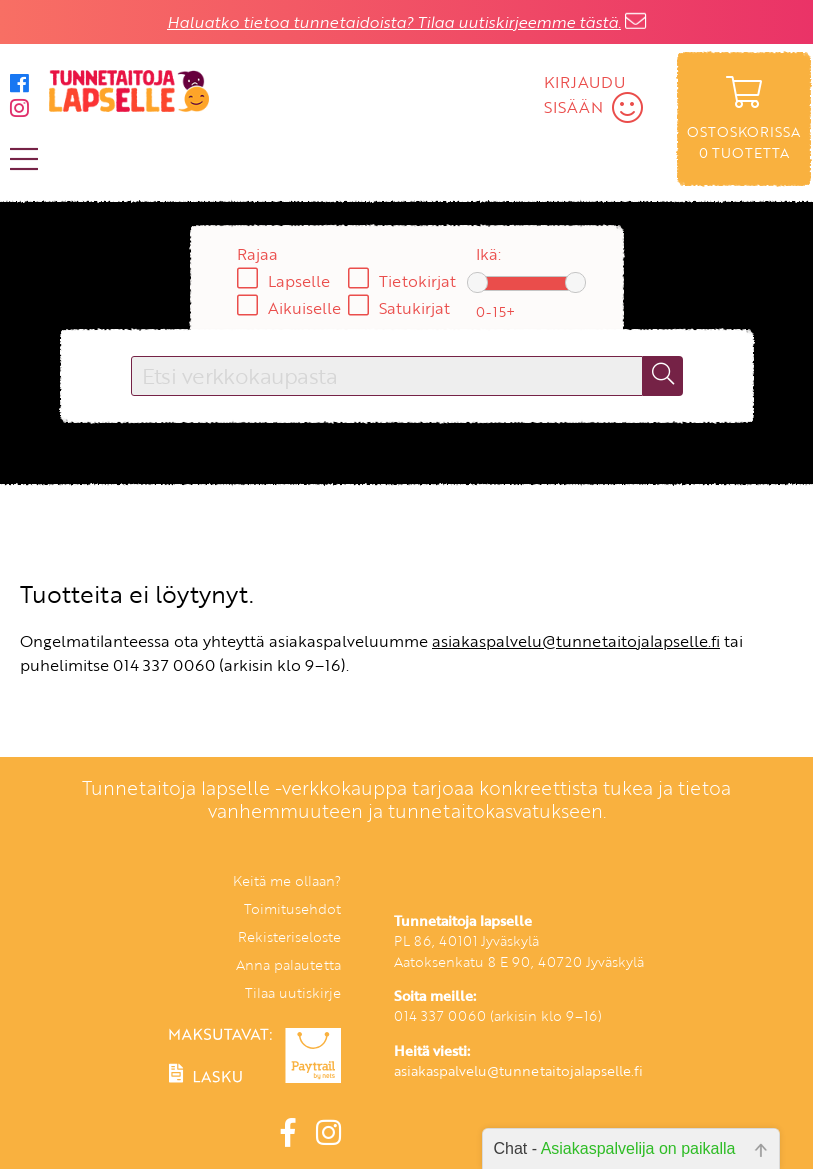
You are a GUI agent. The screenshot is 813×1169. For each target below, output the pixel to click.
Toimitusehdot (292, 908)
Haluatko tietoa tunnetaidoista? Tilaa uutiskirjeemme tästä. (394, 22)
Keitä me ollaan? (287, 880)
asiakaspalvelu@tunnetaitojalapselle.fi (576, 641)
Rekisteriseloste (289, 936)
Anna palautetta (288, 964)
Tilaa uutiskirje (293, 992)
